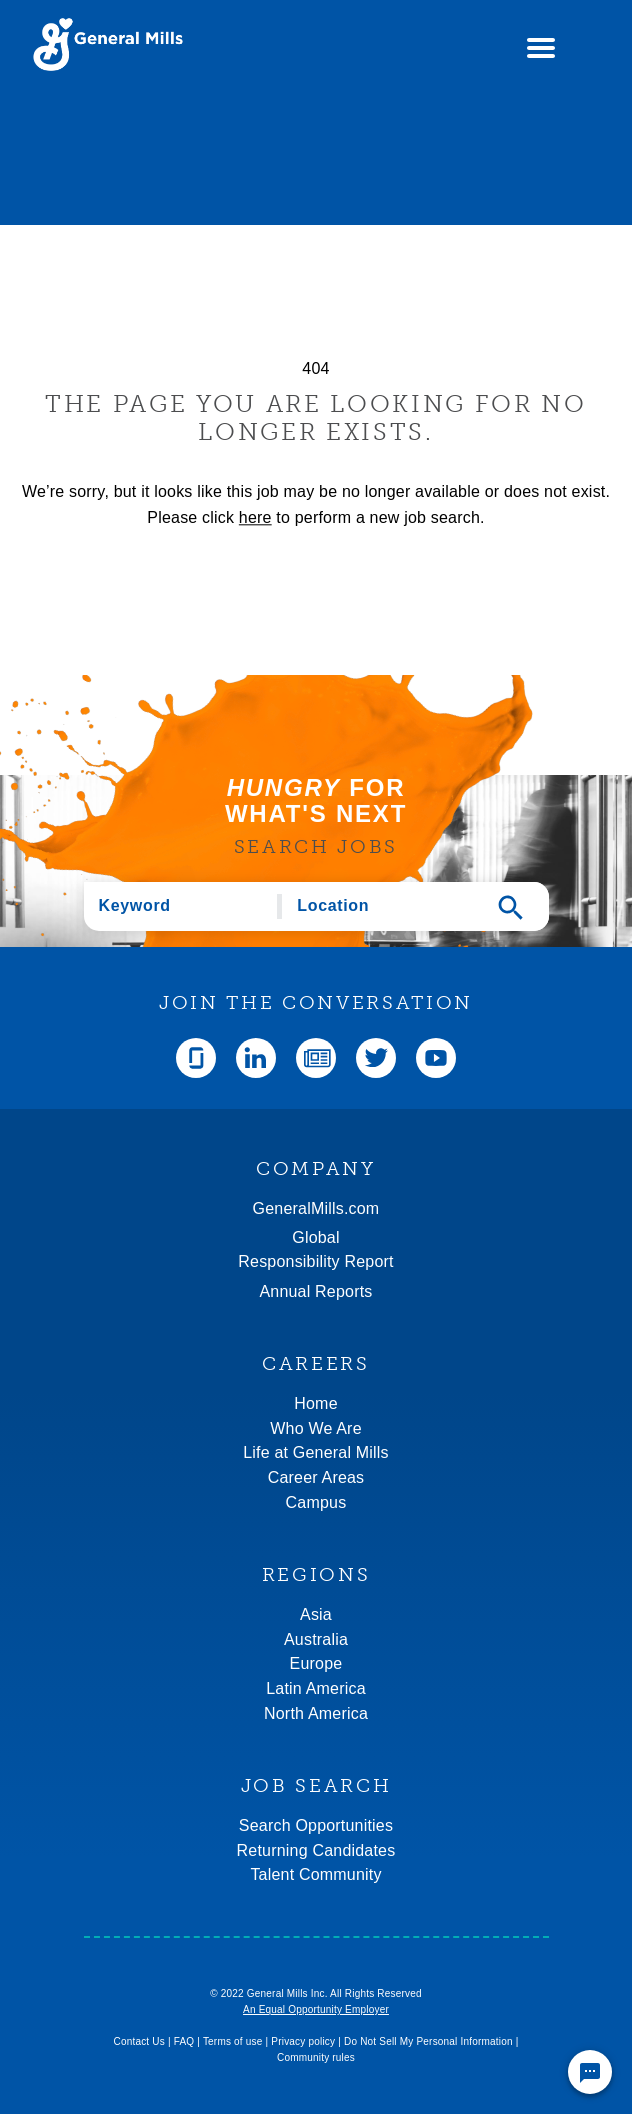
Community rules (316, 2057)
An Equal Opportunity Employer (316, 2009)
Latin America (316, 1688)
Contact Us (138, 2041)
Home (315, 1403)
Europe (316, 1663)
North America (316, 1713)
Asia (316, 1614)
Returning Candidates (316, 1850)
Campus (316, 1502)
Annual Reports (315, 1291)
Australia (316, 1639)
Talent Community (315, 1874)
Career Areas (316, 1477)
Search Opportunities (316, 1825)
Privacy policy (303, 2041)
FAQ (184, 2041)
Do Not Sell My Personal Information (428, 2041)
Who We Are (316, 1428)
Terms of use (233, 2041)
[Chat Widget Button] (590, 2072)
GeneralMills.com (316, 1208)
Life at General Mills (316, 1452)
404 (315, 368)
